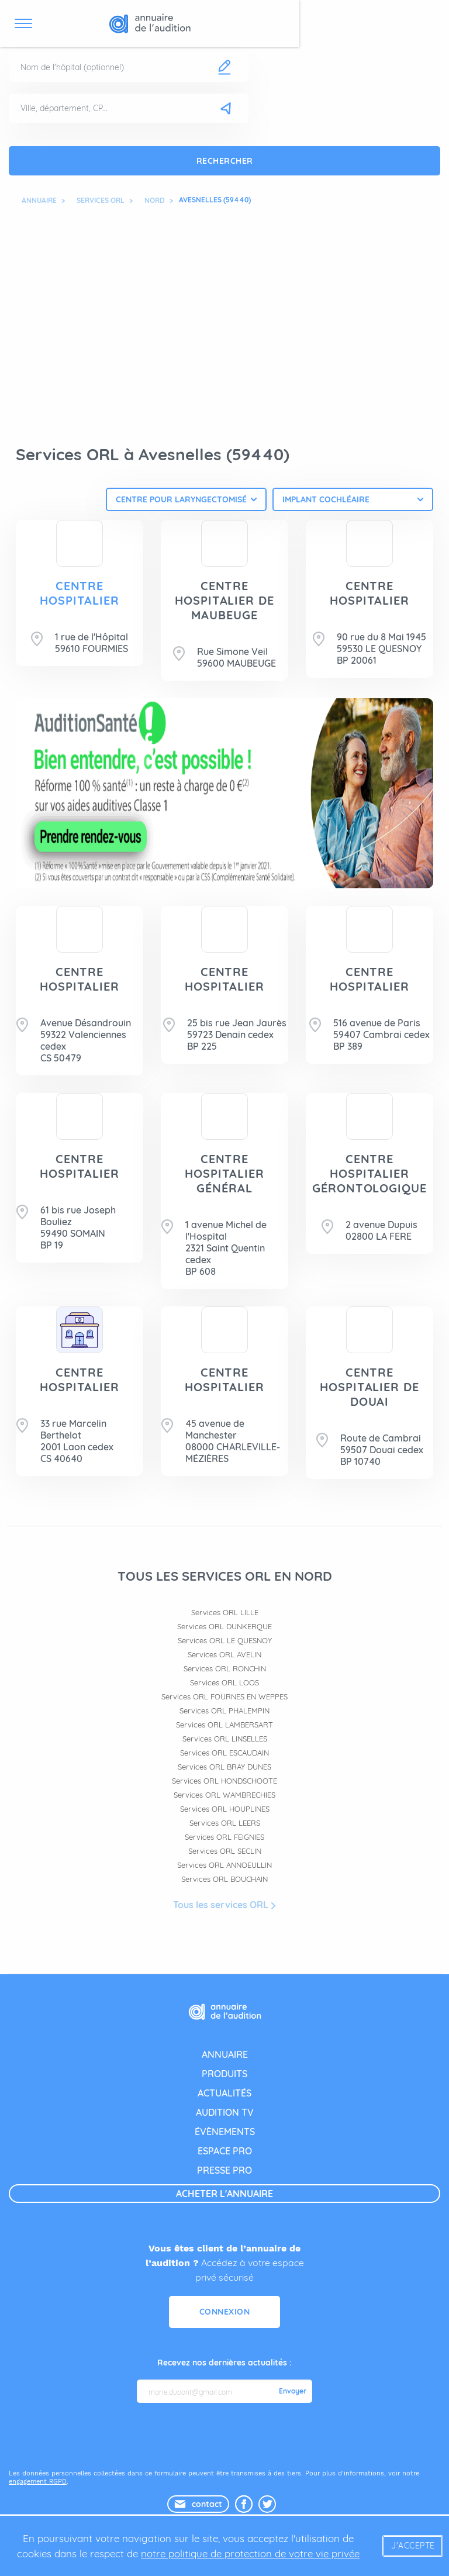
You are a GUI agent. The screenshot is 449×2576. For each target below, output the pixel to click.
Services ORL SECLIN (224, 1851)
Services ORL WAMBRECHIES (224, 1795)
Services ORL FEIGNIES (224, 1837)
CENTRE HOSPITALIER (79, 593)
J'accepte (413, 2545)
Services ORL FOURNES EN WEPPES (224, 1697)
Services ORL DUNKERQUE (224, 1627)
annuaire (225, 2055)
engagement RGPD (38, 2482)
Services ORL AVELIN (224, 1655)
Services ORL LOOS (224, 1683)
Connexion (224, 2312)
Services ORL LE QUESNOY (225, 1641)
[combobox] (186, 499)
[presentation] (226, 2435)
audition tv (225, 2113)
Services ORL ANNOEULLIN (224, 1865)
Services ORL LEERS (224, 1823)
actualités (224, 2093)
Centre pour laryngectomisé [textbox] (181, 499)
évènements (225, 2132)
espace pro (225, 2151)
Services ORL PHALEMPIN (224, 1711)
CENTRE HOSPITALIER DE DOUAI (369, 1387)
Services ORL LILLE (224, 1613)
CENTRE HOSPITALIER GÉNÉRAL (224, 1173)
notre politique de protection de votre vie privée (250, 2553)
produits (224, 2074)
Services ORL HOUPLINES (225, 1809)
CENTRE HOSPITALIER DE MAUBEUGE (224, 600)
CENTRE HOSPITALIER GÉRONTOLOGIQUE (369, 1173)
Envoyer (292, 2392)
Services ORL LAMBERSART (224, 1725)
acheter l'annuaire (224, 2194)
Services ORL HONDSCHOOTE (224, 1781)
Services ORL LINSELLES (224, 1739)
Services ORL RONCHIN (225, 1669)
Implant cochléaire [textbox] (325, 499)
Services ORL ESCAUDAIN (224, 1753)
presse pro (224, 2170)
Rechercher (224, 161)
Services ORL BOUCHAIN (224, 1879)
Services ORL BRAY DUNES (224, 1767)
